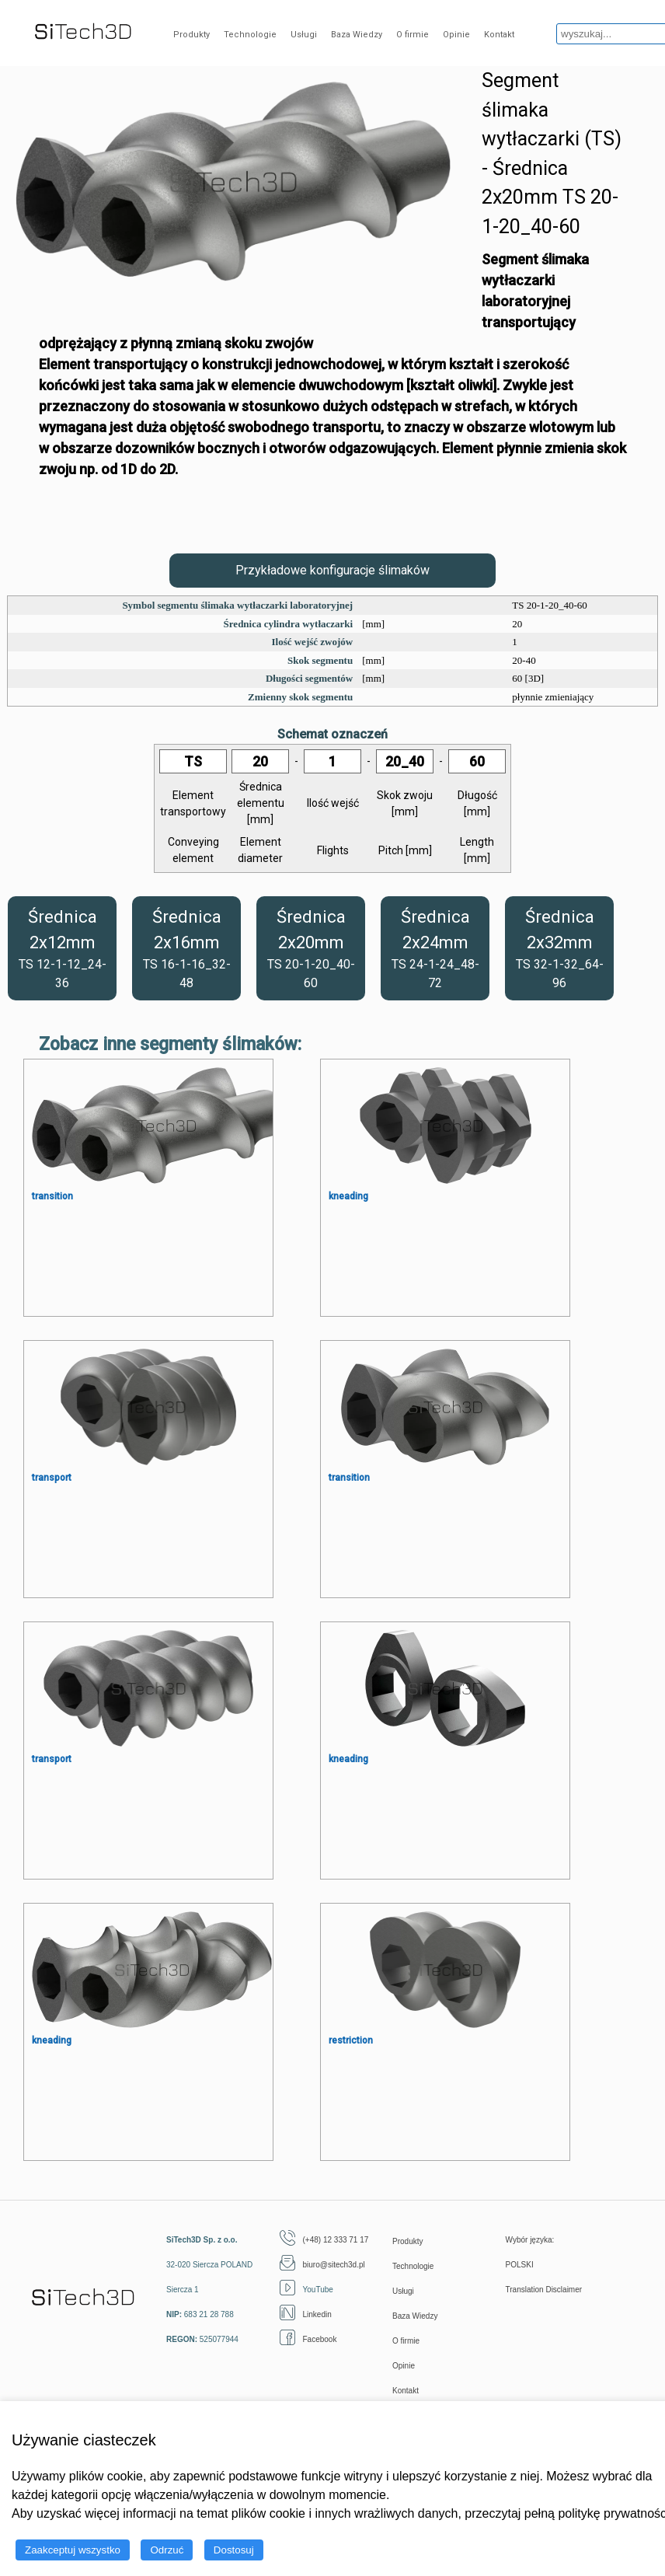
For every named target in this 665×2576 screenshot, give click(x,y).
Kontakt (499, 35)
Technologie (250, 35)
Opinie (456, 35)
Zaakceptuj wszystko (72, 2550)
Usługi (304, 35)
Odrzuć (166, 2550)
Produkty (191, 35)
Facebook (308, 2339)
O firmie (412, 35)
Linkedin (306, 2314)
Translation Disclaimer (544, 2289)
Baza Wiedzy (356, 35)
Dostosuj (234, 2550)
